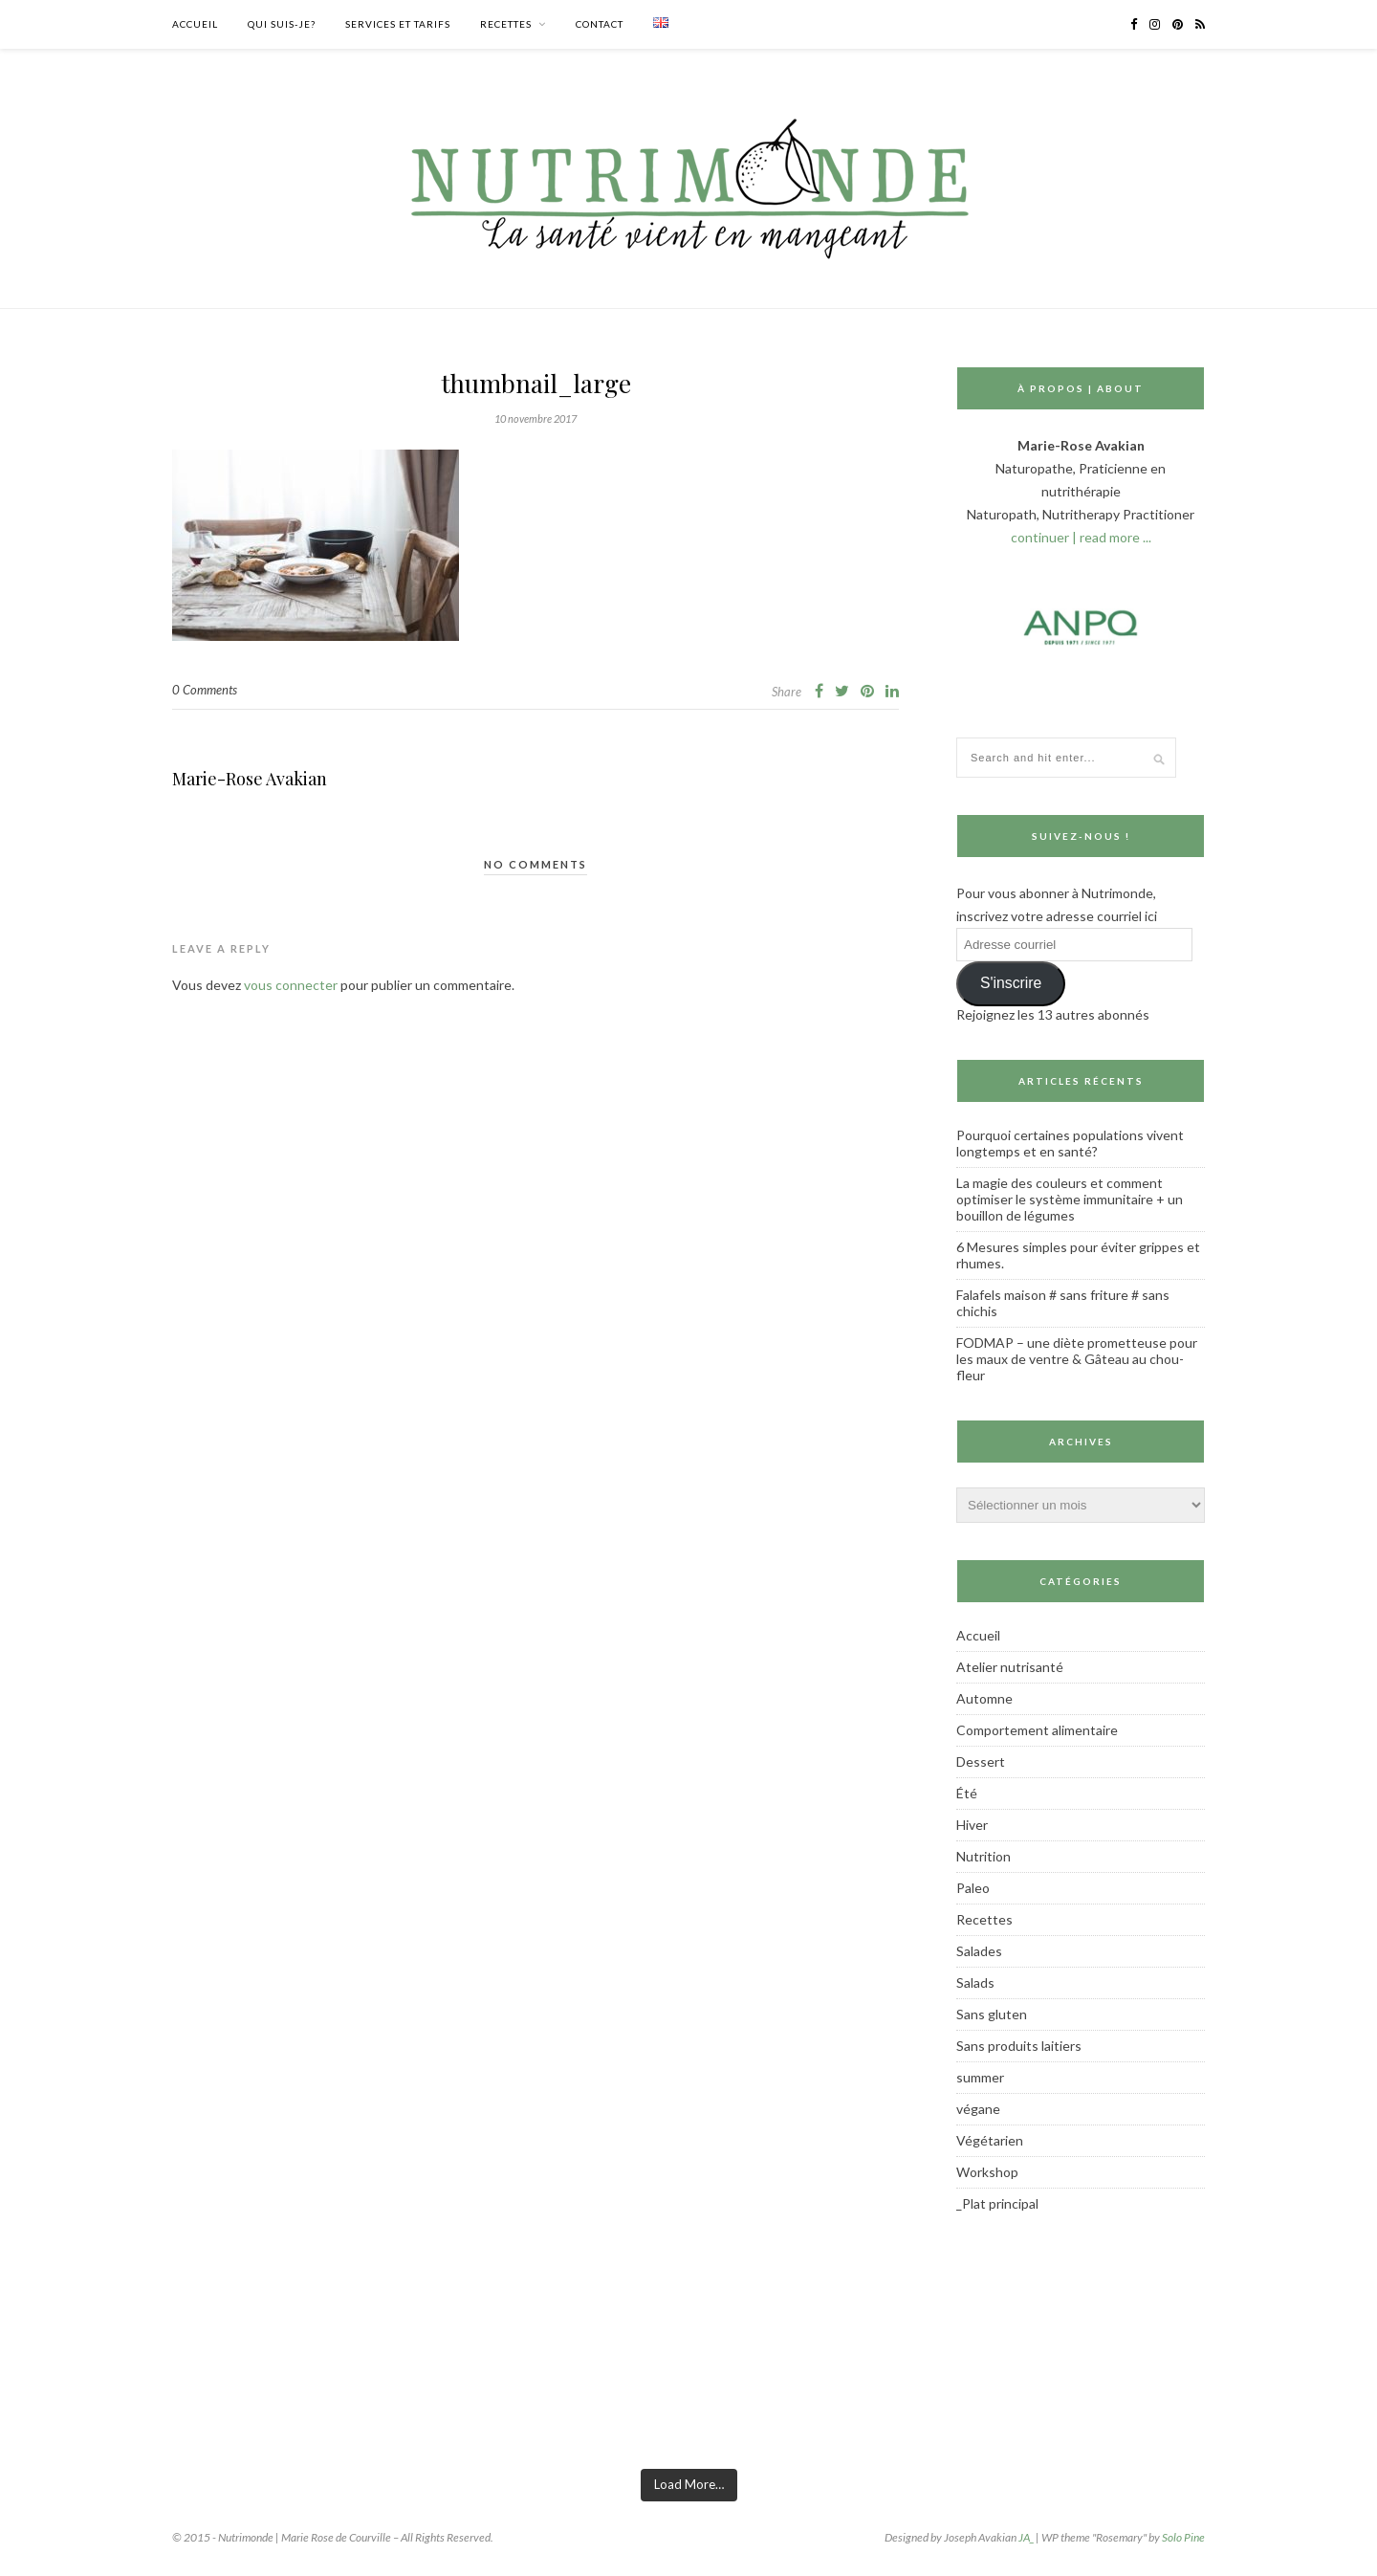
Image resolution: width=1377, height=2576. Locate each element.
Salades (979, 1951)
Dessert (980, 1761)
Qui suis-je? (282, 24)
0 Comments (204, 689)
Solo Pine (1183, 2537)
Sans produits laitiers (1019, 2045)
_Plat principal (997, 2203)
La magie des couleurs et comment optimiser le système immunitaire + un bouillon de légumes (1069, 1199)
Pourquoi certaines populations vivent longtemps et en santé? (1070, 1143)
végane (978, 2109)
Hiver (972, 1824)
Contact (599, 24)
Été (966, 1793)
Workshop (987, 2172)
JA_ (1026, 2537)
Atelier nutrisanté (1009, 1667)
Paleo (973, 1888)
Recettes (506, 24)
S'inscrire (1010, 983)
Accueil (195, 24)
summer (980, 2077)
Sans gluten (991, 2014)
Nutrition (983, 1856)
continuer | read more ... (1081, 537)
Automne (984, 1698)
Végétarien (989, 2140)
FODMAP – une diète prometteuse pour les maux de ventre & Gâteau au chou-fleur (1076, 1358)
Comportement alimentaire (1037, 1730)
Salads (975, 1982)
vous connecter (291, 985)
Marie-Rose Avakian (249, 778)
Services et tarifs (397, 24)
